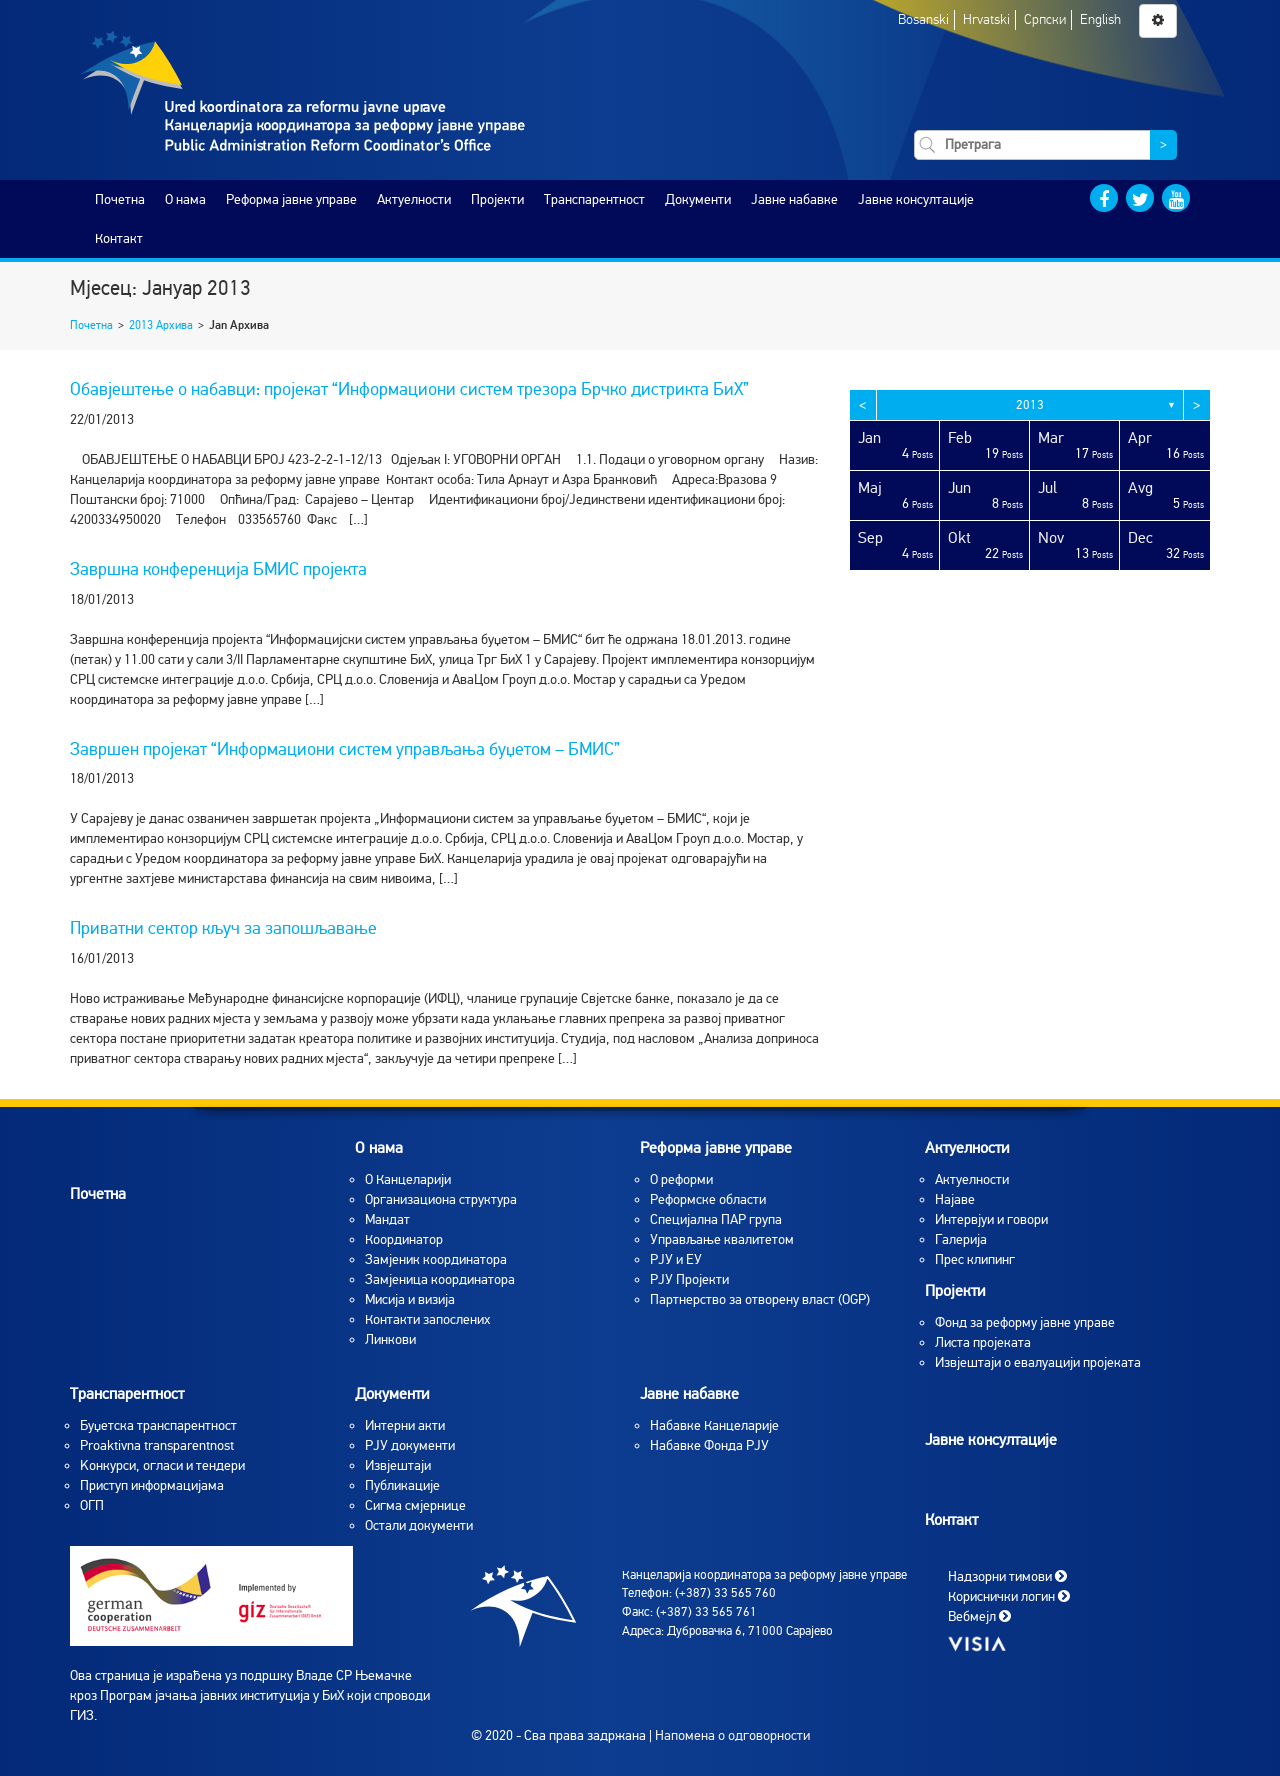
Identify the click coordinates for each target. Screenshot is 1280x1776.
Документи (698, 199)
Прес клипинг (975, 1259)
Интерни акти (405, 1425)
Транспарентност (594, 199)
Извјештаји (398, 1465)
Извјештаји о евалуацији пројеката (1038, 1362)
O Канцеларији (408, 1179)
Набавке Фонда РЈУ (709, 1445)
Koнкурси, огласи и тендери (162, 1465)
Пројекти (497, 199)
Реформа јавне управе (291, 199)
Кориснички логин (1009, 1595)
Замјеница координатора (440, 1279)
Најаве (955, 1199)
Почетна (120, 199)
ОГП (92, 1505)
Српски (1045, 19)
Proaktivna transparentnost (157, 1445)
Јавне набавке (794, 199)
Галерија (961, 1239)
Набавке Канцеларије (714, 1425)
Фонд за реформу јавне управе (1025, 1322)
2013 (1030, 405)
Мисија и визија (410, 1299)
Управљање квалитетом (722, 1239)
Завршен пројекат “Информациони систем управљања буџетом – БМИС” (345, 749)
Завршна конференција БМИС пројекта (218, 569)
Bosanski (923, 19)
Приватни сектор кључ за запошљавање (223, 928)
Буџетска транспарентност (158, 1425)
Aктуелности (972, 1179)
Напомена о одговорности (732, 1735)
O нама (185, 199)
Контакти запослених (427, 1319)
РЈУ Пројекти (689, 1279)
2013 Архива (161, 325)
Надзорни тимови (1007, 1575)
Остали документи (419, 1525)
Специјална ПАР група (716, 1219)
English (1100, 19)
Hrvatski (986, 19)
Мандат (387, 1219)
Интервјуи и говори (991, 1219)
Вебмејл (979, 1615)
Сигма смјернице (415, 1505)
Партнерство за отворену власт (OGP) (760, 1299)
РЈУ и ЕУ (676, 1259)
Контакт (119, 238)
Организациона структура (441, 1199)
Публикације (402, 1485)
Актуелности (414, 199)
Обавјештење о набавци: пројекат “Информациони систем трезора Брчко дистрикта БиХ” (409, 389)
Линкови (390, 1339)
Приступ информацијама (152, 1485)
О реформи (681, 1179)
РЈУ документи (410, 1445)
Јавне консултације (916, 199)
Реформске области (708, 1199)
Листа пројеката (983, 1342)
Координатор (404, 1239)
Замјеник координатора (436, 1259)
